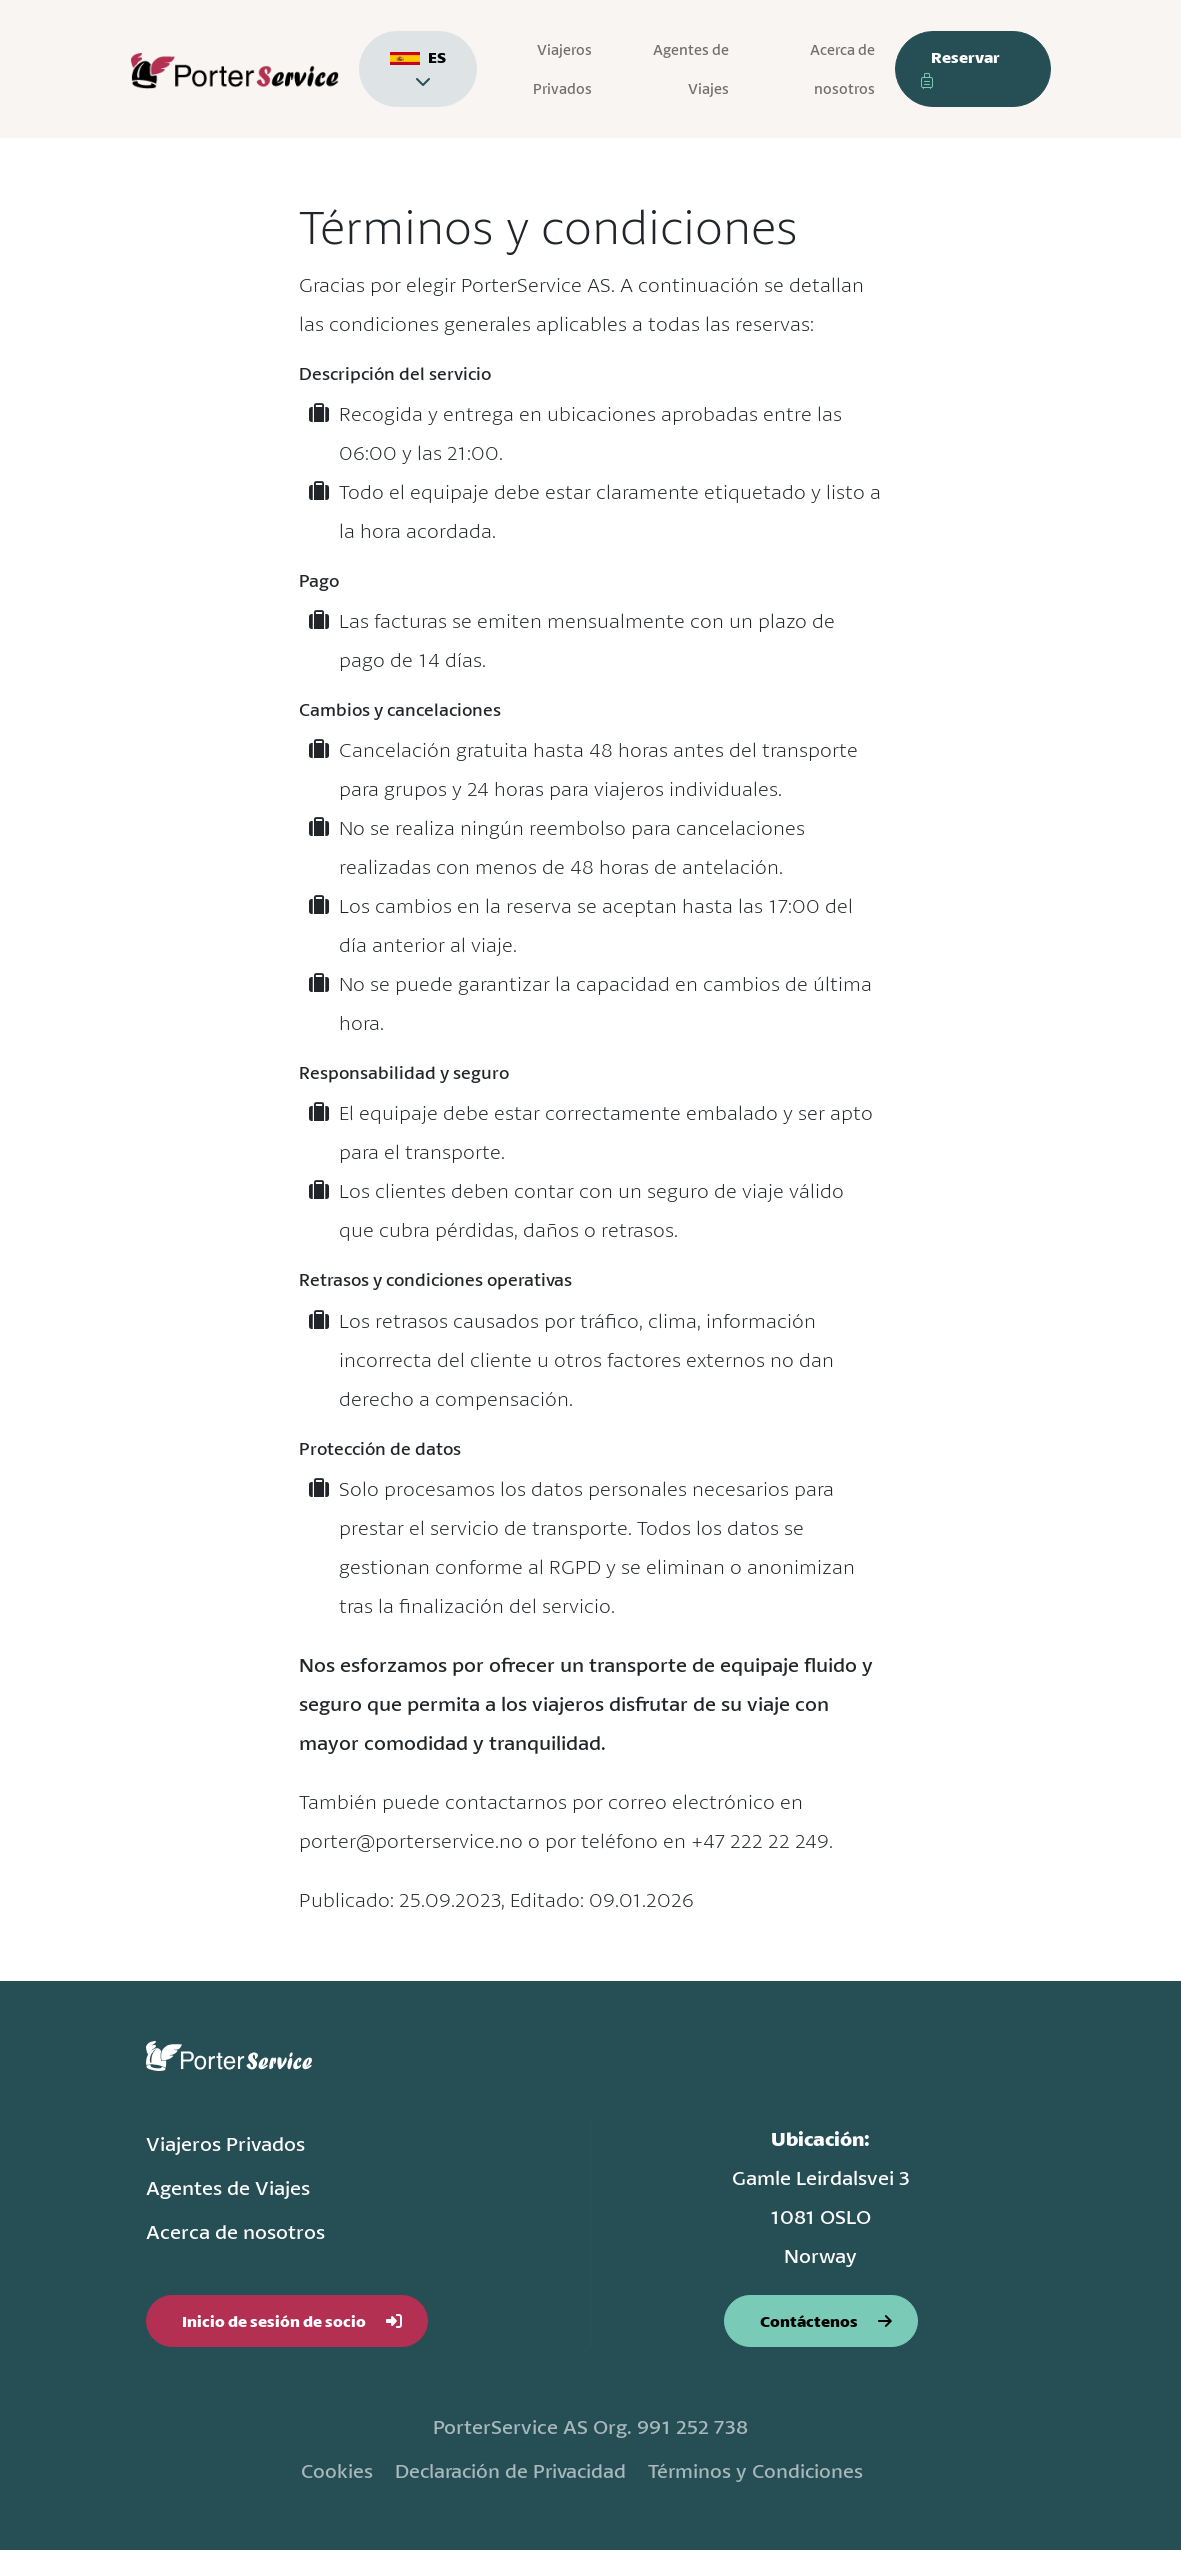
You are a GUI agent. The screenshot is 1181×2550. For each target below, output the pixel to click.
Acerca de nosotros (842, 69)
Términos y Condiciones (761, 2470)
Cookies (327, 2470)
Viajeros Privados (563, 69)
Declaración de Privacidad (508, 2470)
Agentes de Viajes (692, 69)
